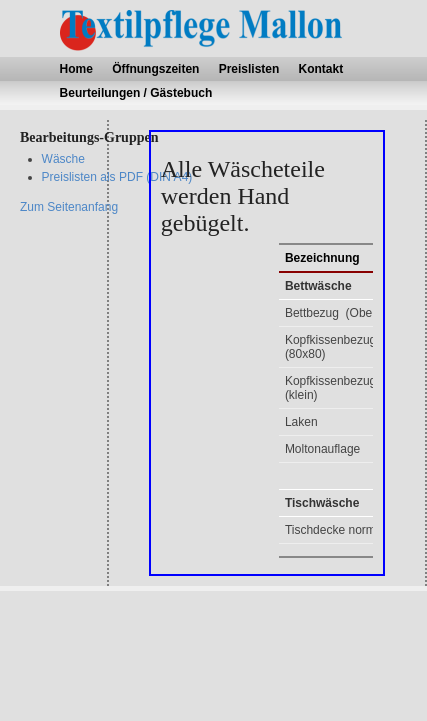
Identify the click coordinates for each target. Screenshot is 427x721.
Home (76, 69)
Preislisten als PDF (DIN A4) (117, 177)
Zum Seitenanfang (69, 207)
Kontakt (321, 69)
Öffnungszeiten (155, 69)
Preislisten (249, 69)
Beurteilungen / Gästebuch (136, 93)
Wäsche (63, 159)
